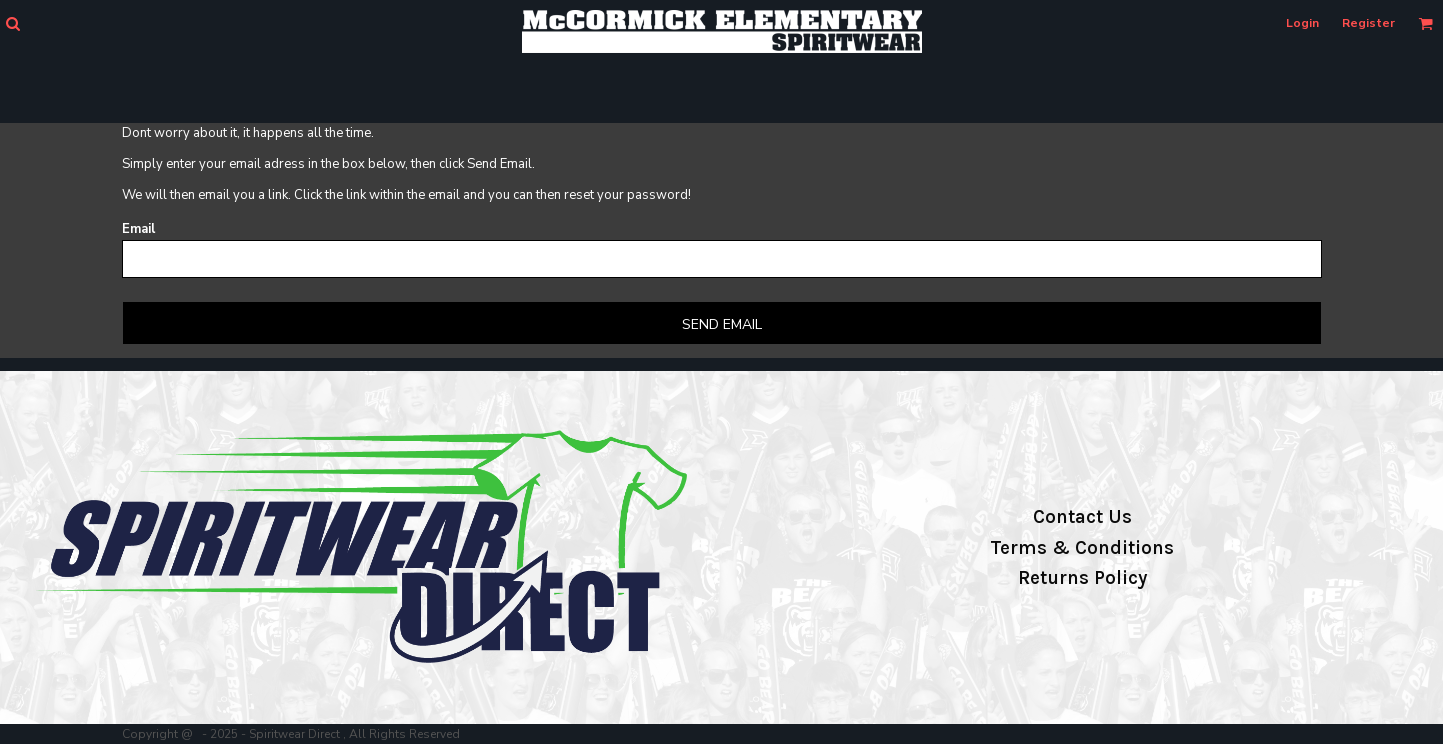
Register (1368, 23)
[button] (12, 23)
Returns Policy (1082, 578)
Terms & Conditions (1082, 548)
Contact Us (1082, 517)
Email (138, 229)
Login (1302, 23)
